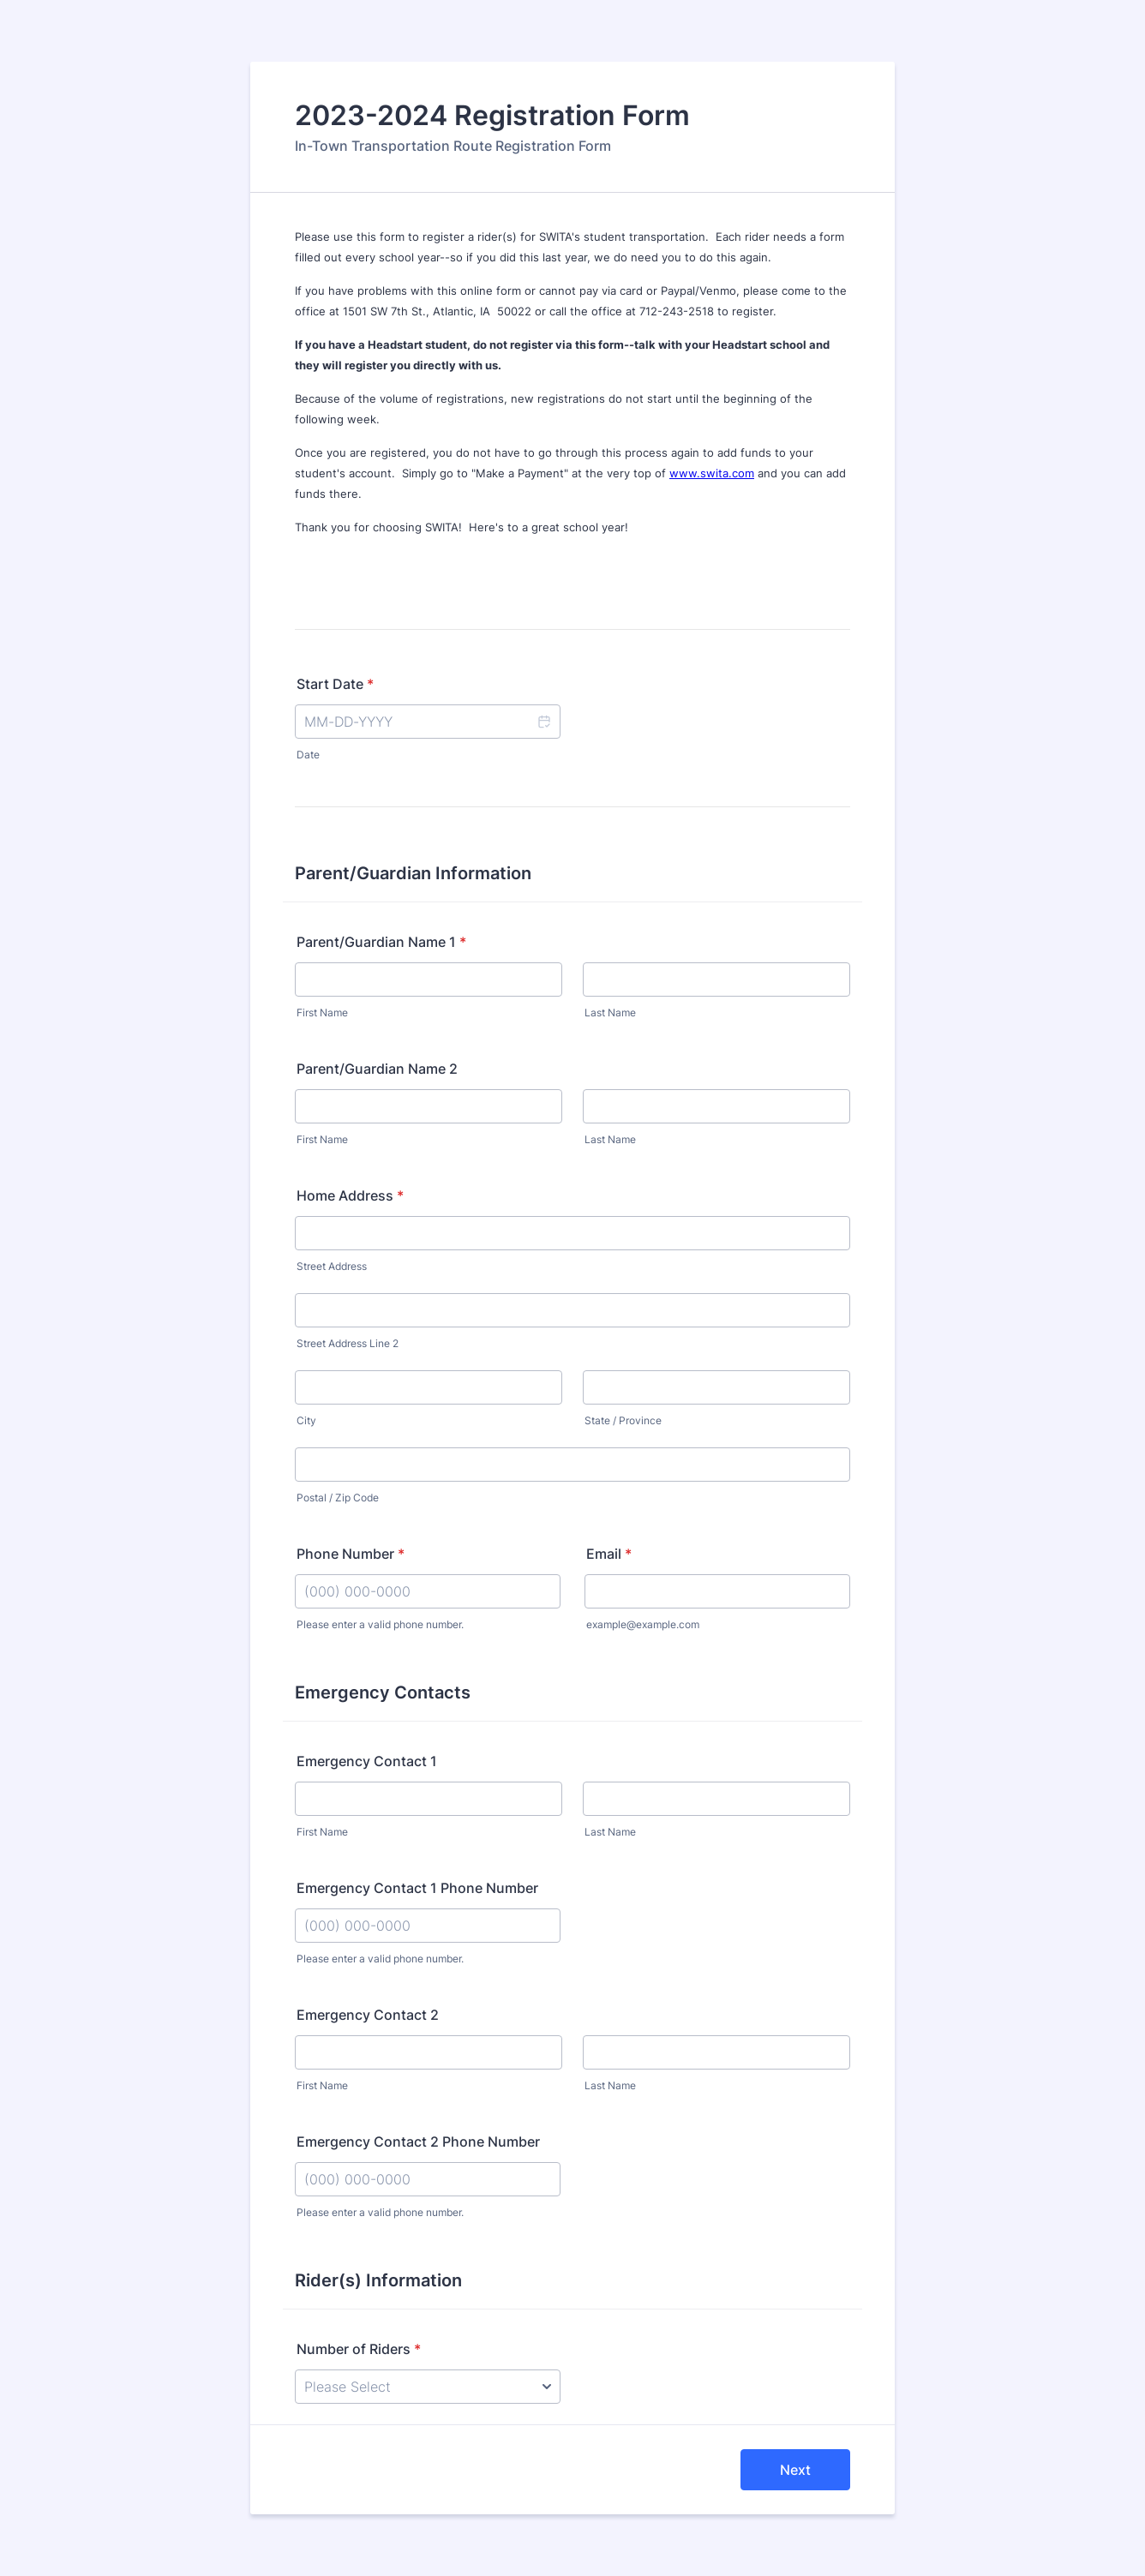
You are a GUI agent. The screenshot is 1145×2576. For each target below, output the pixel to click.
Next (795, 2469)
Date (308, 754)
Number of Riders (359, 2348)
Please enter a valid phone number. (380, 1624)
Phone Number (351, 1553)
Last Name (610, 1012)
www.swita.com (711, 473)
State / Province (623, 1420)
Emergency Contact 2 (368, 2014)
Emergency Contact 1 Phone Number (417, 1887)
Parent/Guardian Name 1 (381, 941)
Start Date (335, 683)
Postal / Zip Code (338, 1497)
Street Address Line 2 (348, 1343)
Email (609, 1553)
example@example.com (642, 1624)
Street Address (332, 1266)
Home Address (350, 1195)
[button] (543, 721)
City (306, 1420)
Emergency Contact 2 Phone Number (418, 2141)
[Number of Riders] (428, 2386)
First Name (322, 1012)
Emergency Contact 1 (367, 1761)
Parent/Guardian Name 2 (377, 1068)
